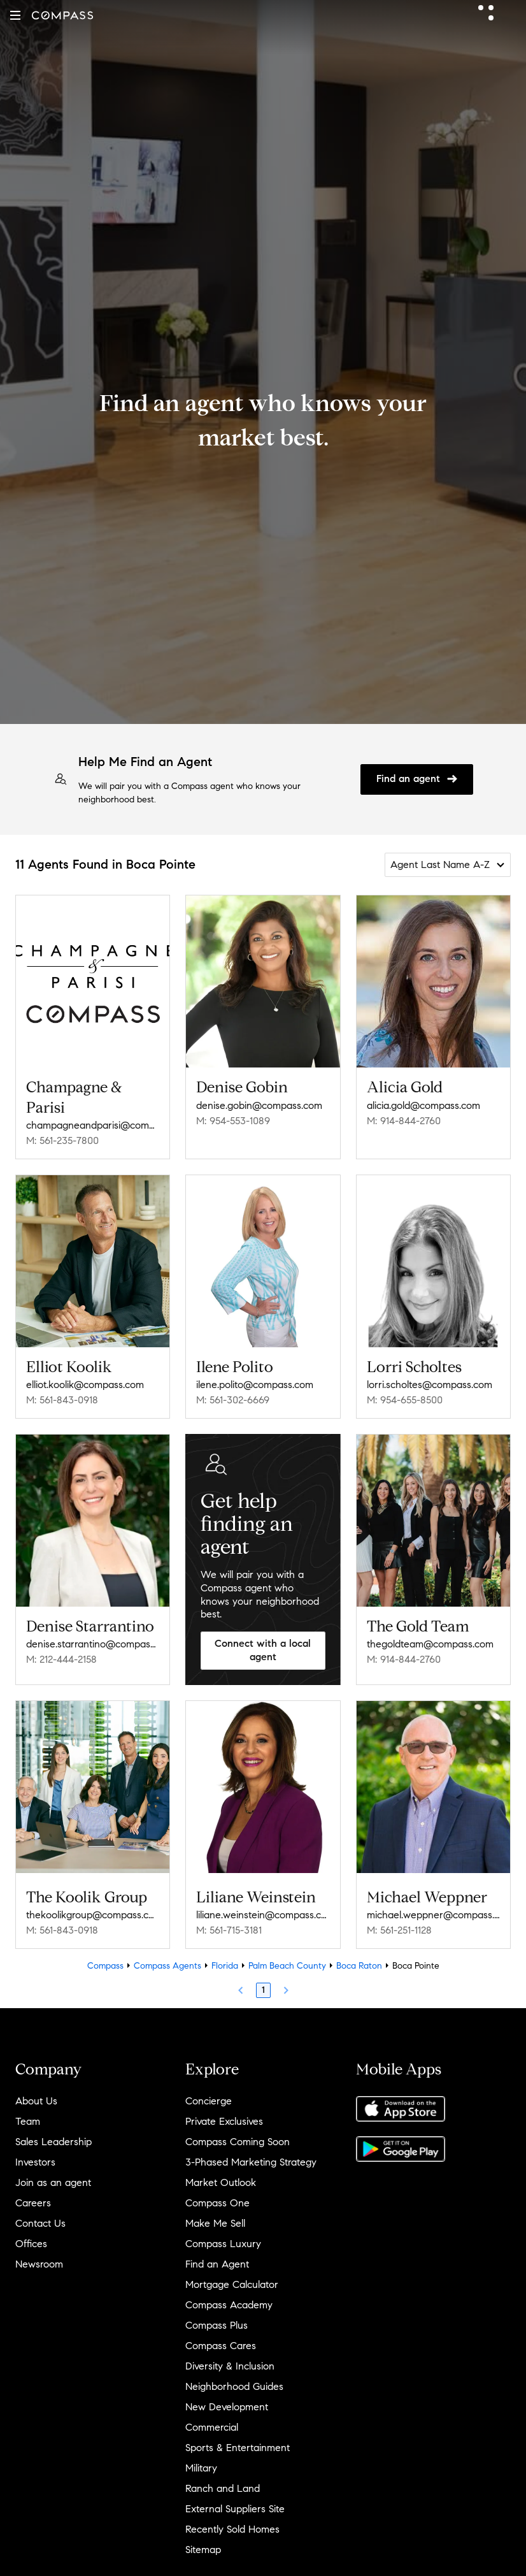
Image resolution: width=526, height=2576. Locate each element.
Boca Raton (359, 1965)
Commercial (211, 2427)
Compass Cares (220, 2346)
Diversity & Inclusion (229, 2366)
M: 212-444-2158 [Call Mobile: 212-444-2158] (61, 1659)
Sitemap (203, 2549)
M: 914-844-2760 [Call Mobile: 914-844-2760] (404, 1121)
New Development (226, 2407)
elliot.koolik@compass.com (85, 1384)
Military (201, 2468)
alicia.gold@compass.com (423, 1105)
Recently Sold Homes (232, 2529)
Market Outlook (220, 2182)
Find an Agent (217, 2264)
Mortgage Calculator (231, 2284)
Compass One (217, 2203)
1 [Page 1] (263, 1990)
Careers (33, 2203)
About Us (36, 2101)
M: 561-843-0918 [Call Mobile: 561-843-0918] (62, 1400)
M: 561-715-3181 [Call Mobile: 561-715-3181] (229, 1930)
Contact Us (40, 2223)
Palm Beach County (287, 1965)
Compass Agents (167, 1965)
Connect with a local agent (263, 1650)
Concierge (208, 2101)
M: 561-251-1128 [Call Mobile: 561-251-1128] (399, 1930)
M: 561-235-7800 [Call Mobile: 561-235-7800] (62, 1140)
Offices (31, 2244)
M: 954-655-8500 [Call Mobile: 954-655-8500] (405, 1400)
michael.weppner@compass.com (433, 1915)
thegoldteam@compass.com (430, 1644)
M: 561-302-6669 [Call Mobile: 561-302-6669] (232, 1400)
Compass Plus (216, 2325)
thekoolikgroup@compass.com (92, 1915)
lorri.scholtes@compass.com (429, 1384)
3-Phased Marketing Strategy (250, 2162)
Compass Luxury (223, 2244)
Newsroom (39, 2264)
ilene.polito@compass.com (254, 1384)
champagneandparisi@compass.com (92, 1125)
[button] (15, 15)
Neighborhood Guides (234, 2386)
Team (27, 2121)
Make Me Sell (215, 2223)
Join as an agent (53, 2182)
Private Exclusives (224, 2121)
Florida (224, 1965)
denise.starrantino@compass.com (92, 1644)
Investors (35, 2162)
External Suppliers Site (235, 2509)
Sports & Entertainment (237, 2448)
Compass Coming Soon (237, 2142)
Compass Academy (229, 2305)
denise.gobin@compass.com (259, 1105)
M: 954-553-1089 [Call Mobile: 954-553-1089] (233, 1121)
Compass (105, 1965)
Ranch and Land (222, 2488)
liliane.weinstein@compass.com (262, 1915)
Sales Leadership (53, 2142)
